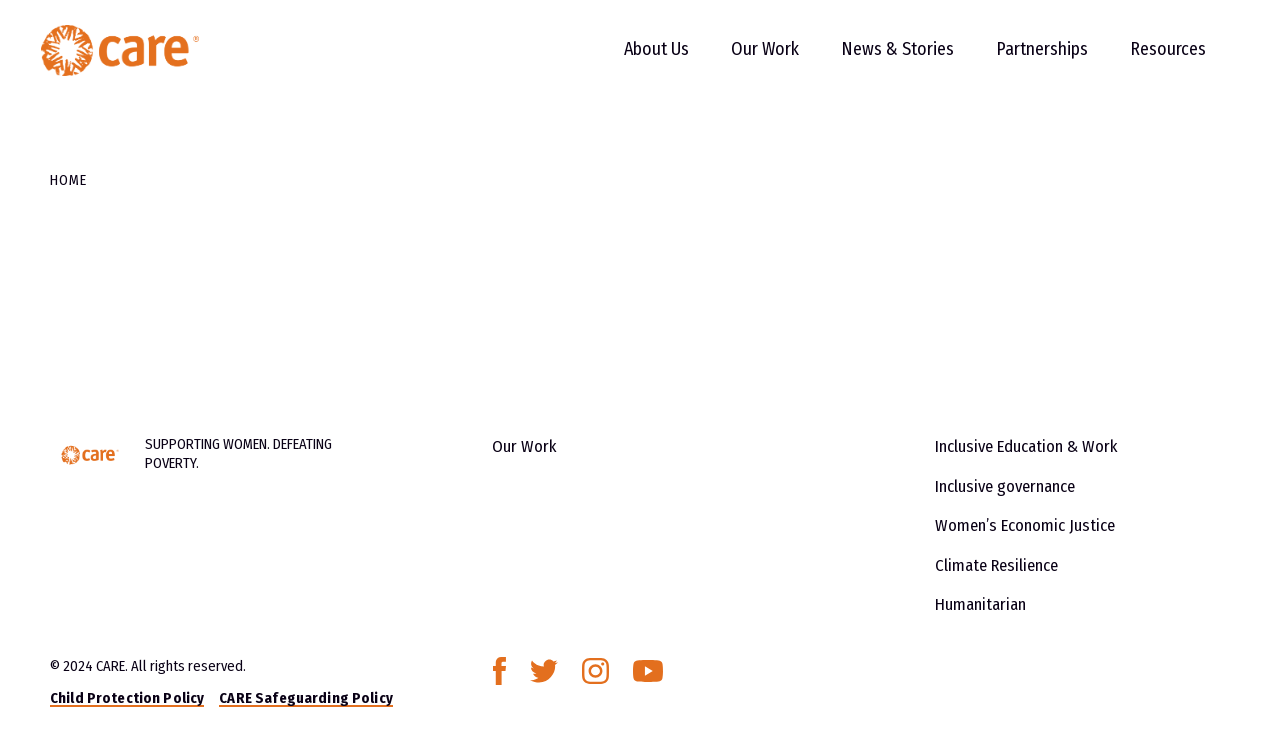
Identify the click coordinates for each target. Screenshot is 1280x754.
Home (68, 180)
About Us (638, 59)
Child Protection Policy (127, 693)
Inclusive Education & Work (1024, 445)
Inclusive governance (1003, 484)
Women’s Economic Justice (1022, 522)
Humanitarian (979, 599)
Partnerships (1024, 59)
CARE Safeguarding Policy (305, 693)
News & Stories (879, 59)
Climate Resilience (995, 560)
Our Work (747, 59)
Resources (1150, 59)
